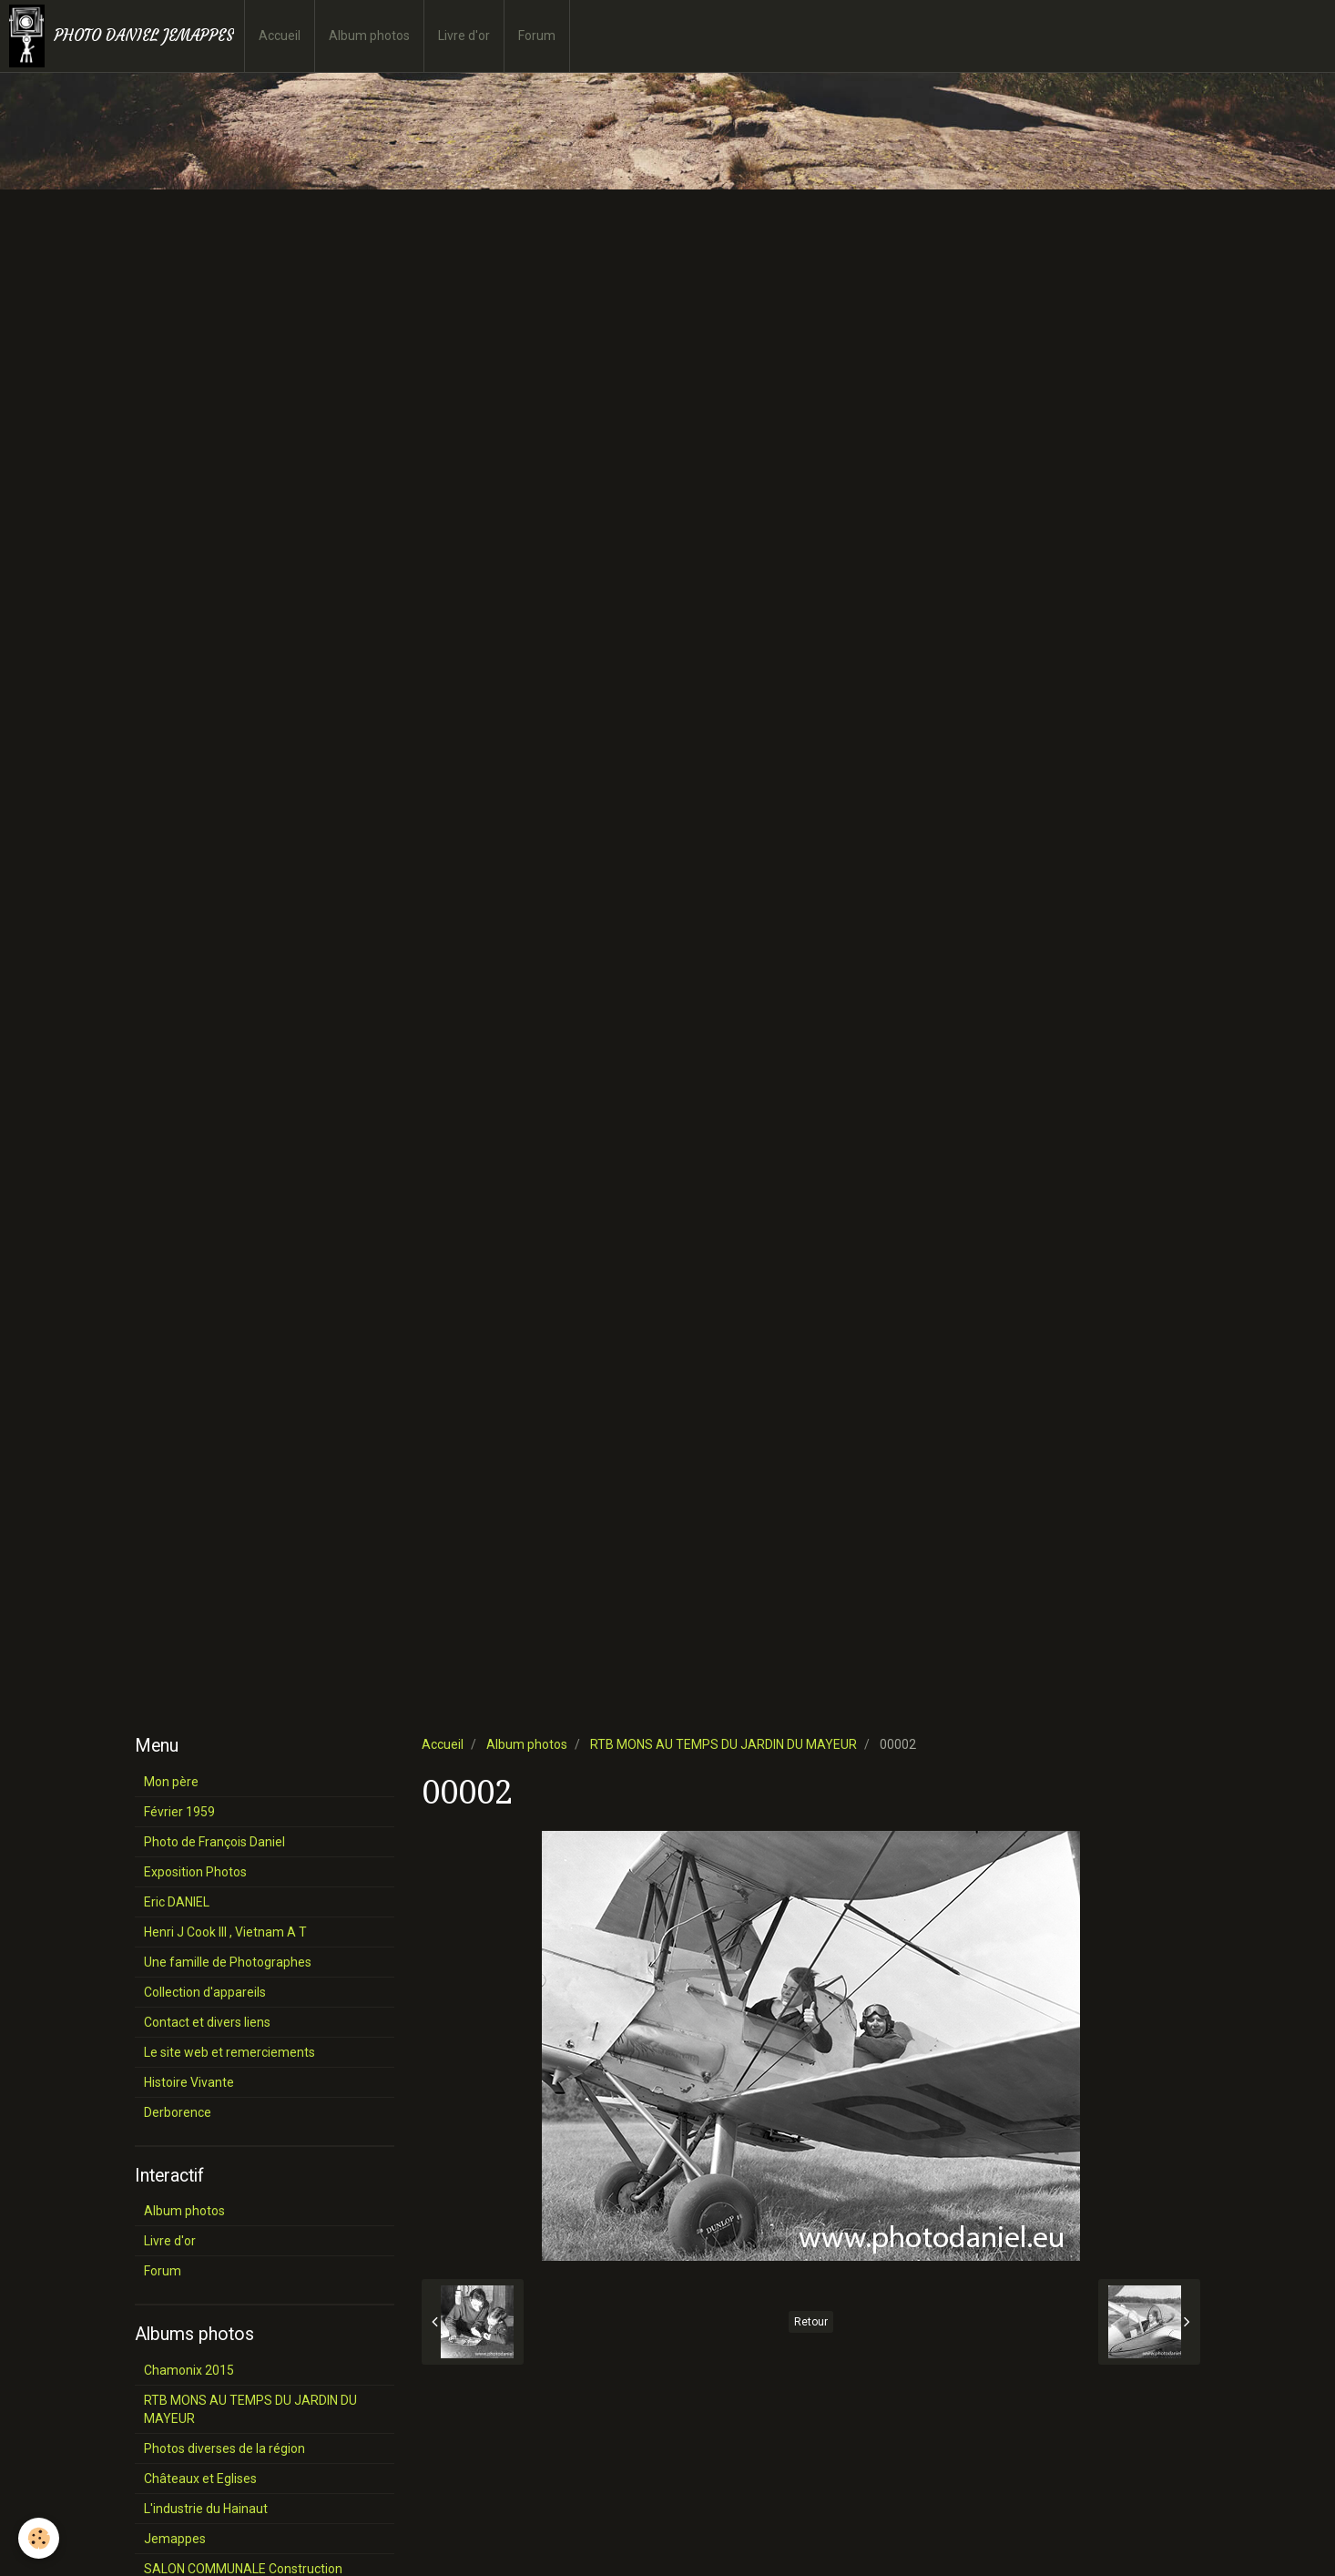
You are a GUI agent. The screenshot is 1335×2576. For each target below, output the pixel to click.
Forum (536, 35)
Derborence (177, 2112)
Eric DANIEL (176, 1902)
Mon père (171, 1781)
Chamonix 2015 (189, 2370)
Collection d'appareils (205, 1992)
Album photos (369, 35)
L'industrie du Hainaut (206, 2508)
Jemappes (175, 2538)
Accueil (280, 35)
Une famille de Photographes (227, 1962)
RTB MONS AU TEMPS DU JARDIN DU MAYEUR (723, 1744)
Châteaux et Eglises (200, 2478)
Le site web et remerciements (229, 2052)
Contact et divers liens (207, 2022)
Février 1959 (179, 1811)
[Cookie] (38, 2538)
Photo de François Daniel (214, 1842)
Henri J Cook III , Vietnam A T (225, 1932)
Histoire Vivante (189, 2082)
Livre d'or (464, 35)
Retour (811, 2321)
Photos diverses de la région (224, 2448)
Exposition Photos (195, 1872)
